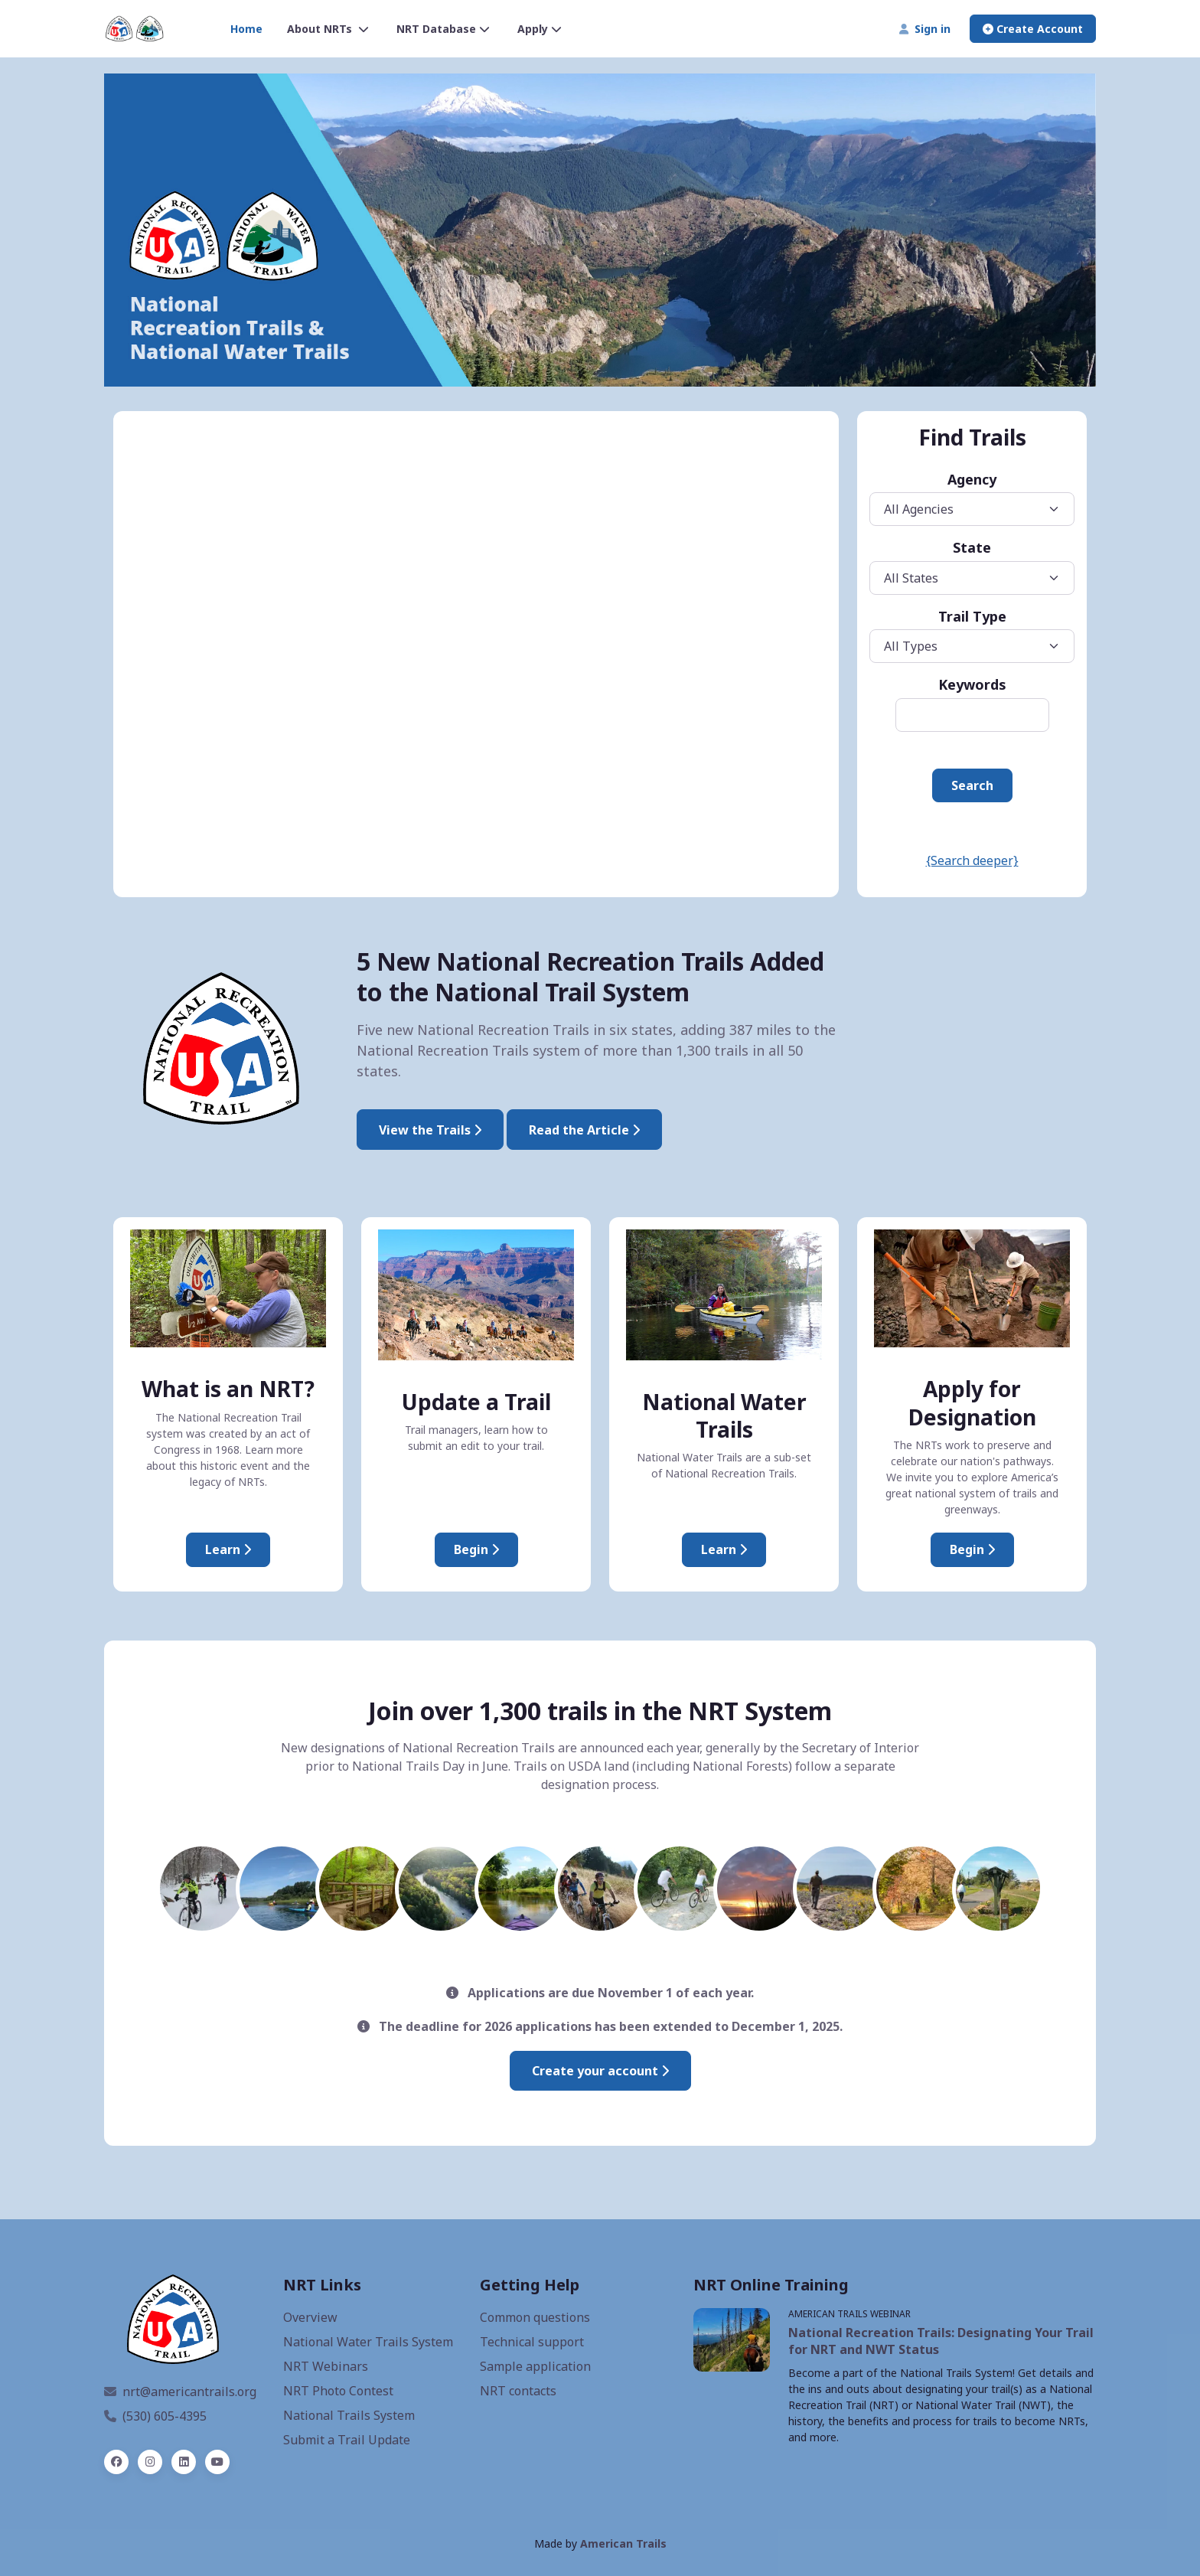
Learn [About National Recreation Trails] (228, 1549)
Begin (476, 1549)
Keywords (972, 684)
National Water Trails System (368, 2341)
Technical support (532, 2341)
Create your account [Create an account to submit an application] (600, 2070)
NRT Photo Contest (338, 2390)
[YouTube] (217, 2462)
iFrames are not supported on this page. (476, 653)
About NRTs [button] (328, 28)
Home (246, 28)
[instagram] (150, 2462)
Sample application (535, 2366)
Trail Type (972, 616)
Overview (310, 2317)
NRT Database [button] (443, 28)
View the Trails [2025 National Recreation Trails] (430, 1129)
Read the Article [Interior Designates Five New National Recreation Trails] (584, 1129)
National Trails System (349, 2415)
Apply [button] (539, 28)
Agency (971, 479)
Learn (724, 1549)
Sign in (925, 28)
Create (1033, 28)
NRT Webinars (325, 2366)
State (972, 547)
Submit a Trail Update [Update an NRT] (346, 2439)
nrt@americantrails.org (180, 2391)
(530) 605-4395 (155, 2416)
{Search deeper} (972, 860)
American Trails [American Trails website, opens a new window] (623, 2543)
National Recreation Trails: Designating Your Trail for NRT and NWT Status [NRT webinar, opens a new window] (941, 2341)
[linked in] (183, 2462)
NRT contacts (518, 2390)
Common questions (535, 2317)
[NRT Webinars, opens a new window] (731, 2340)
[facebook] (116, 2462)
